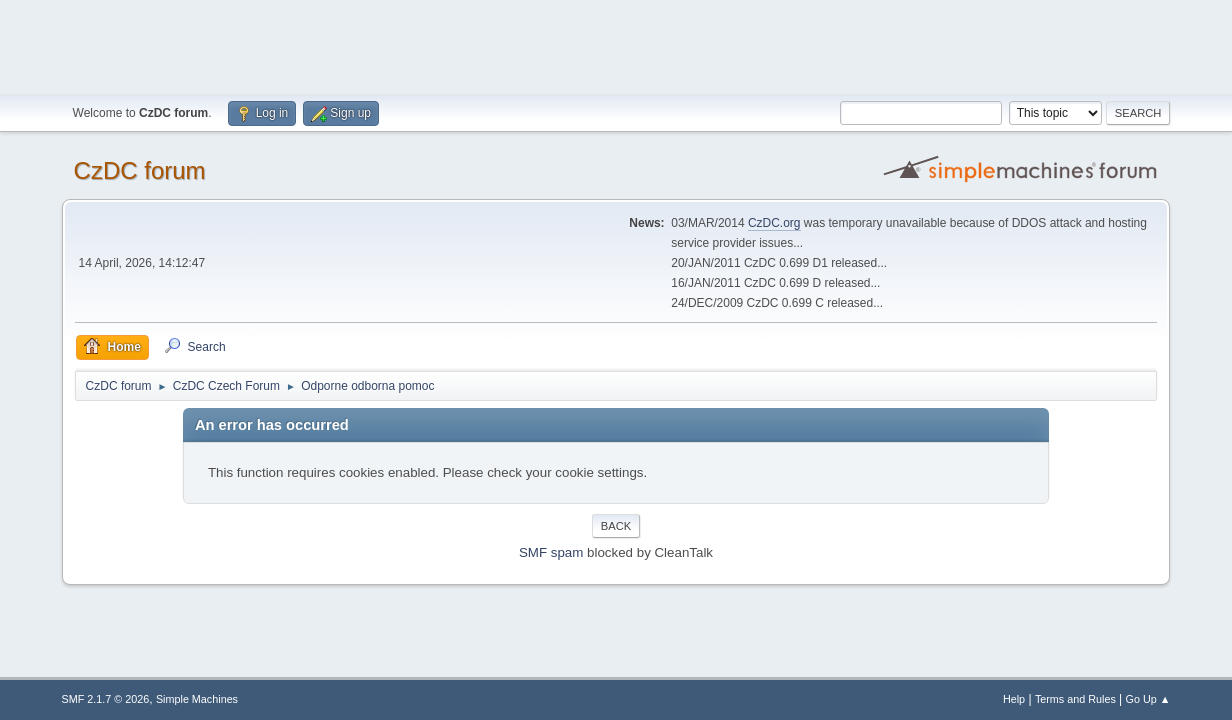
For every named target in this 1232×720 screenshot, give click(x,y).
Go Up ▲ (1148, 699)
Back (616, 526)
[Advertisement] (616, 45)
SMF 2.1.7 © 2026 (106, 699)
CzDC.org (774, 223)
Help (1014, 699)
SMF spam (551, 552)
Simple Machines (197, 699)
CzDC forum (140, 170)
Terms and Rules (1075, 699)
